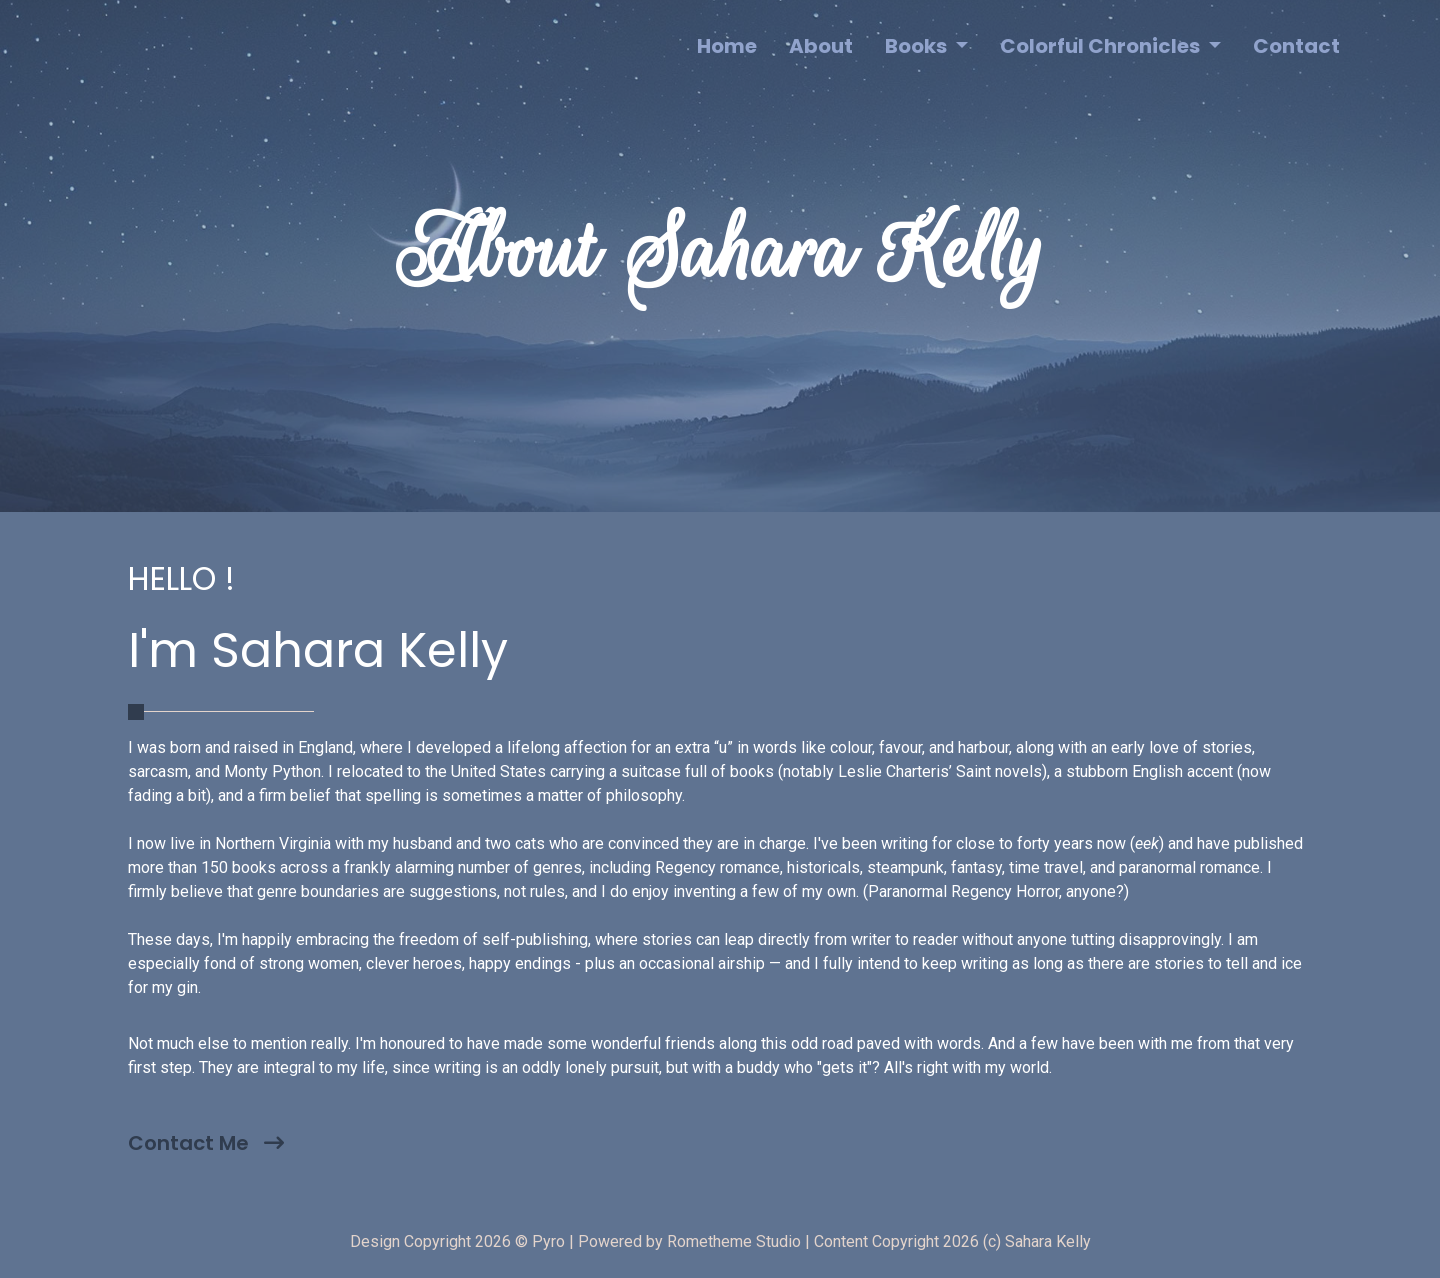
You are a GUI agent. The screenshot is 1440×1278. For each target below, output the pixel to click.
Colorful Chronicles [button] (1102, 46)
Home (727, 46)
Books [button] (918, 46)
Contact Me (206, 1143)
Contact (1296, 46)
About (821, 46)
